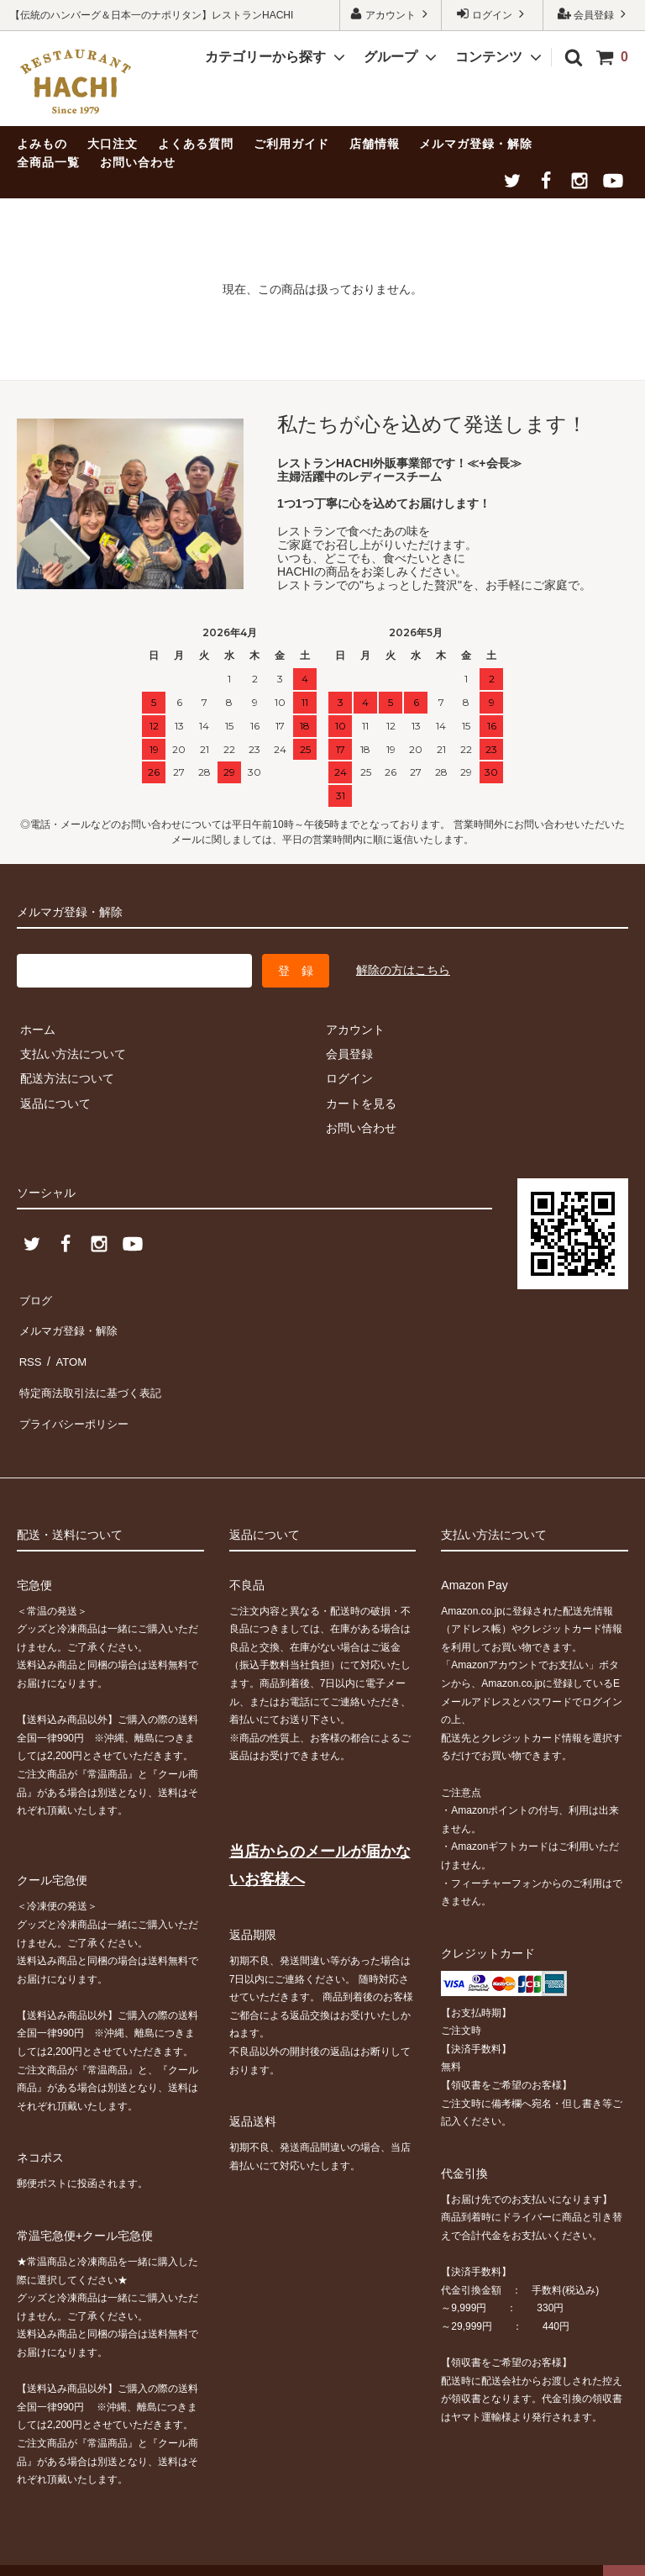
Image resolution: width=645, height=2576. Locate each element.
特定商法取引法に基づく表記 (93, 1371)
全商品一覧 (48, 162)
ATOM (66, 1347)
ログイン (492, 14)
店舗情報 (374, 143)
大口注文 (112, 143)
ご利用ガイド (291, 143)
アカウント (391, 14)
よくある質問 (195, 143)
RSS (29, 1347)
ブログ (34, 1297)
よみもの (42, 143)
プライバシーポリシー (75, 1397)
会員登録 (594, 14)
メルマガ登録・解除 (475, 143)
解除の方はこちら (403, 970)
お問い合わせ (138, 162)
